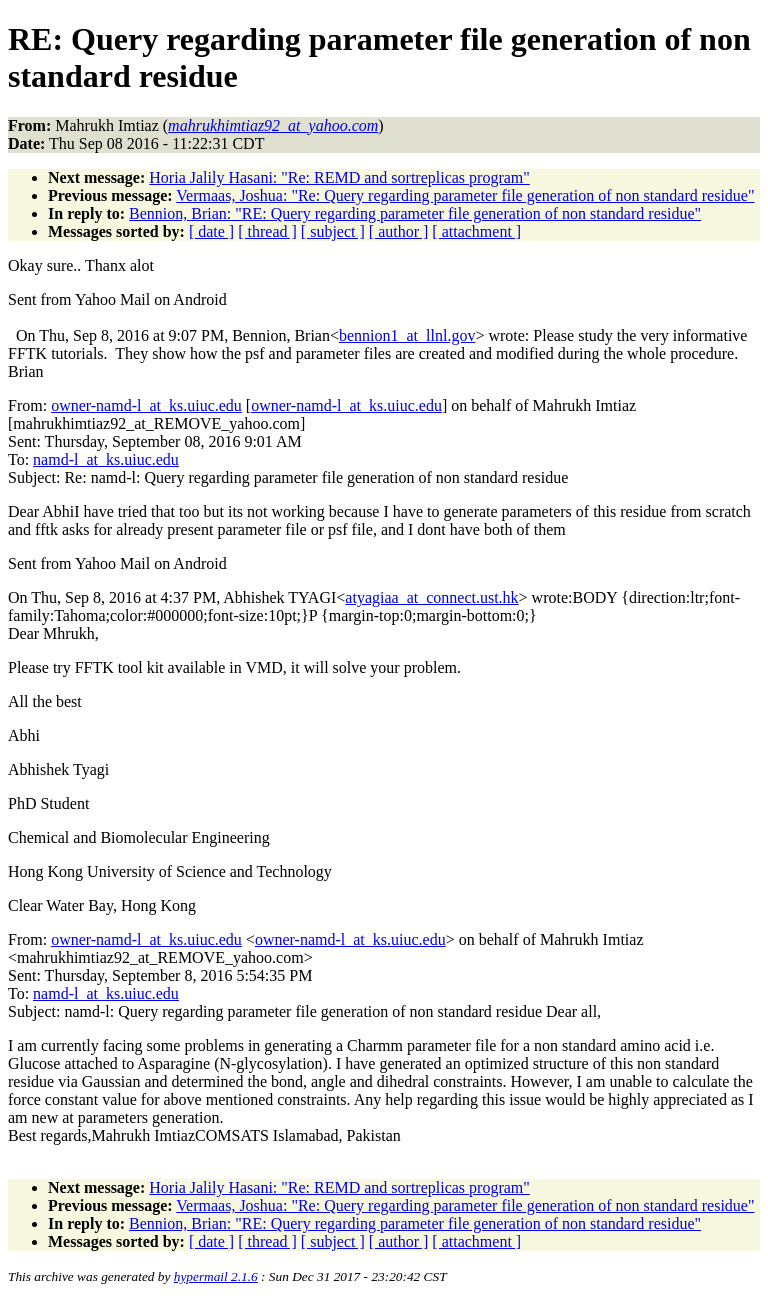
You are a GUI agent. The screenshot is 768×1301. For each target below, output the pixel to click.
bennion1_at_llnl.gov (407, 335)
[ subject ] (333, 231)
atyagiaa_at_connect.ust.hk (431, 597)
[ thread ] (267, 231)
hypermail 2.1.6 (216, 1276)
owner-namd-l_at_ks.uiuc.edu (146, 405)
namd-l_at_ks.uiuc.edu (106, 459)
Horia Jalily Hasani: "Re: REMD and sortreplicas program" (339, 177)
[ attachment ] (476, 231)
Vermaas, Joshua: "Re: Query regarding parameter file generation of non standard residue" (465, 195)
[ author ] (399, 231)
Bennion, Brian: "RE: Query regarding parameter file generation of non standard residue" (415, 213)
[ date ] (211, 231)
